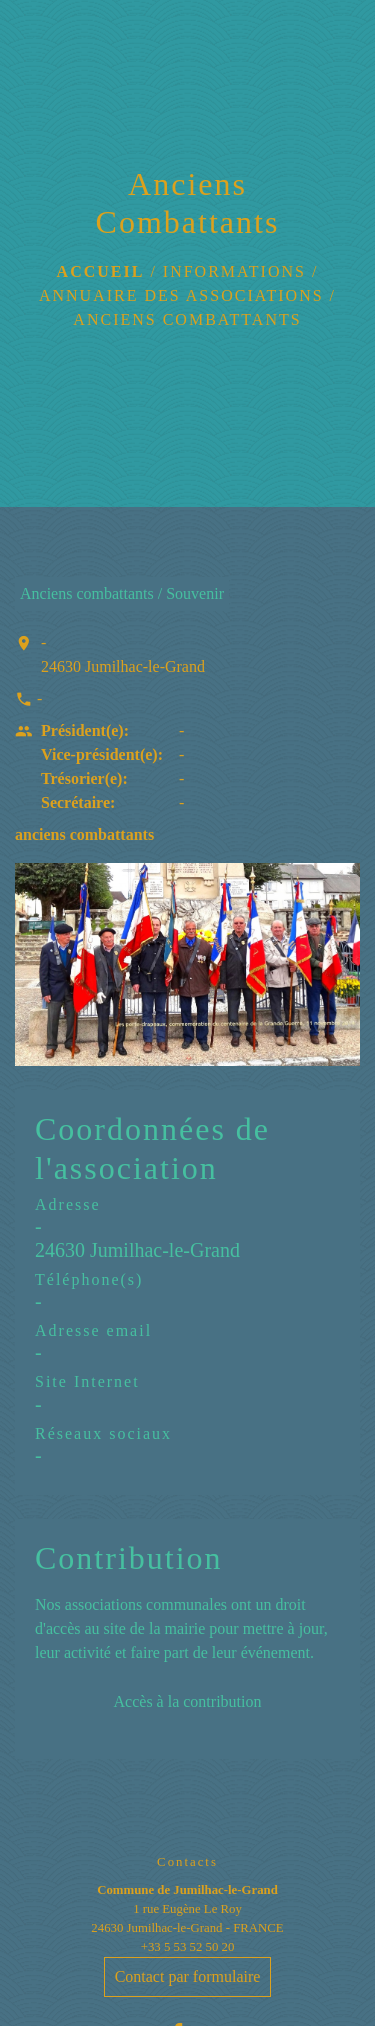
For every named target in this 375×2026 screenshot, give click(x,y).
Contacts (187, 1862)
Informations (234, 271)
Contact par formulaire (188, 1976)
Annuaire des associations (181, 295)
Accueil (101, 271)
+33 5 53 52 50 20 (188, 1947)
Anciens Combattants (187, 319)
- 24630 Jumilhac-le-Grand (123, 654)
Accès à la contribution (188, 1701)
